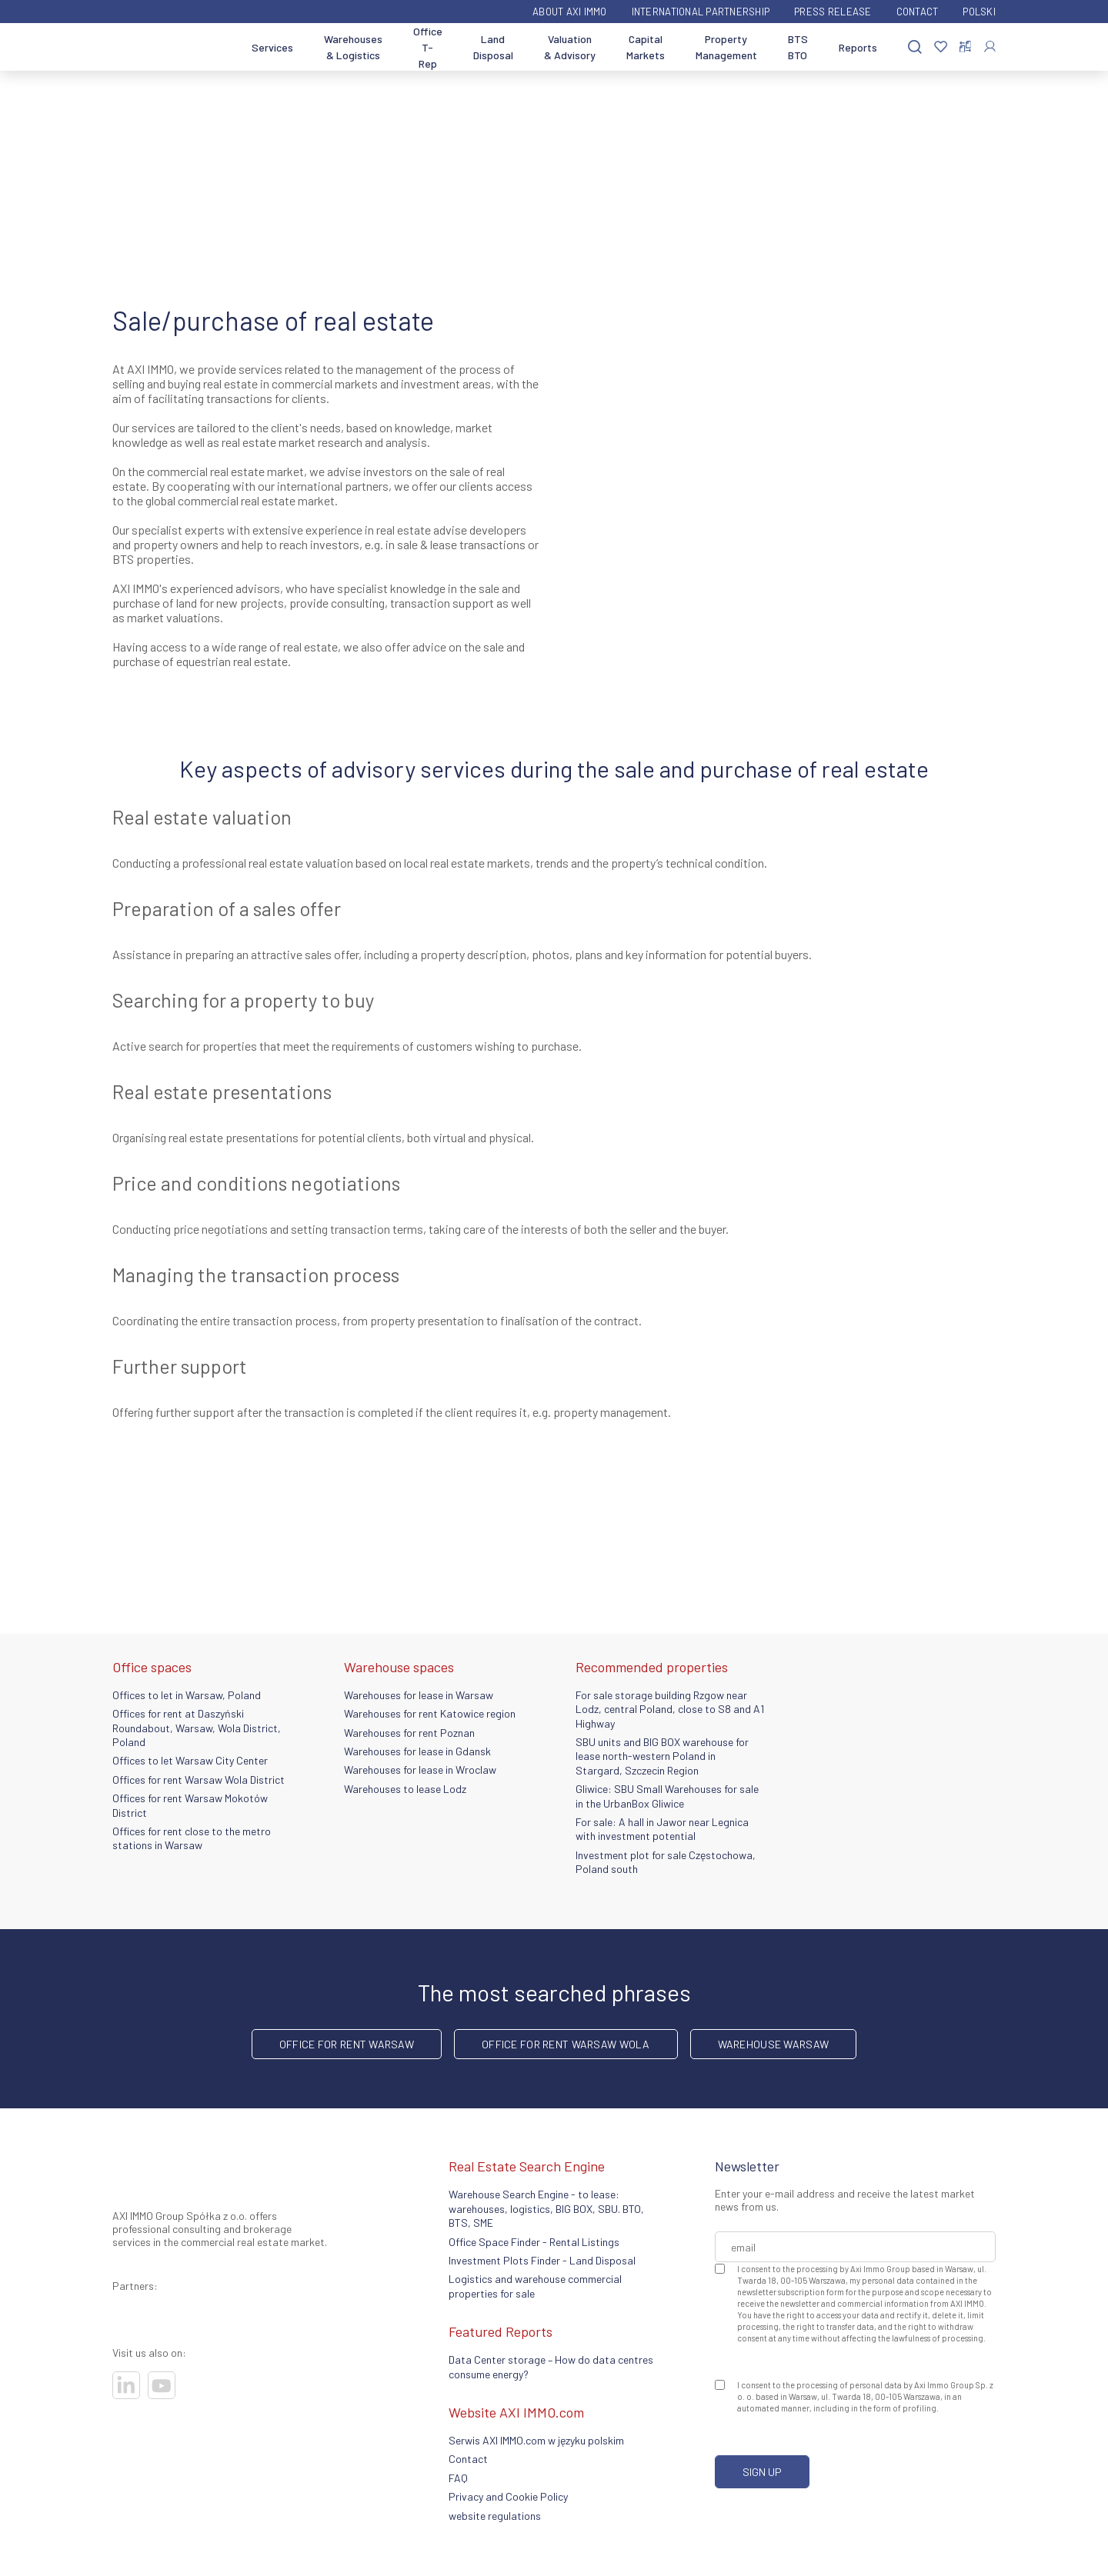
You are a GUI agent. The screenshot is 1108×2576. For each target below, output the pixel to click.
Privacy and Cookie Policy (508, 2496)
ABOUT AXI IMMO (569, 11)
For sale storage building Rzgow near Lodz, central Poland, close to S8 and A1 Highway (670, 1709)
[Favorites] (940, 47)
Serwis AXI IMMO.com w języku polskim (536, 2440)
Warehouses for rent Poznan (409, 1732)
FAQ (458, 2477)
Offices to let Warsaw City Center (190, 1760)
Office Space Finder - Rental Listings (534, 2241)
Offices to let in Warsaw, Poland (186, 1694)
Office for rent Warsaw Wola (566, 2044)
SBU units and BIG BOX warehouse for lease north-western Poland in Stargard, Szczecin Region (662, 1756)
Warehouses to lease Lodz (405, 1788)
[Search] (915, 47)
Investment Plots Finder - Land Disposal (542, 2260)
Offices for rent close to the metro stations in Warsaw (191, 1838)
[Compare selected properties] (965, 47)
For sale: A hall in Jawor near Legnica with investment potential (662, 1828)
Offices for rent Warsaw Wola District (198, 1779)
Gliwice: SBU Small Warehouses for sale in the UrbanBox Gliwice (667, 1795)
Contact (917, 11)
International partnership (701, 11)
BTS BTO (798, 47)
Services (272, 47)
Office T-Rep (427, 47)
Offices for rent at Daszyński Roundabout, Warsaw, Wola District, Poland (196, 1727)
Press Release (832, 11)
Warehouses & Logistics (353, 47)
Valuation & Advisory (570, 47)
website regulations (495, 2515)
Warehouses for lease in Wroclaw (420, 1769)
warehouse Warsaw (773, 2044)
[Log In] (990, 46)
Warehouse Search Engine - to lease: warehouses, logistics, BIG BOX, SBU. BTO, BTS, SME (546, 2208)
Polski (979, 11)
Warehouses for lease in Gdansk (417, 1751)
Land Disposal (493, 47)
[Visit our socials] (126, 2385)
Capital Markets (645, 47)
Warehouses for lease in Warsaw (418, 1694)
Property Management (726, 47)
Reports (858, 47)
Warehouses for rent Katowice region (430, 1713)
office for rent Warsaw (346, 2044)
